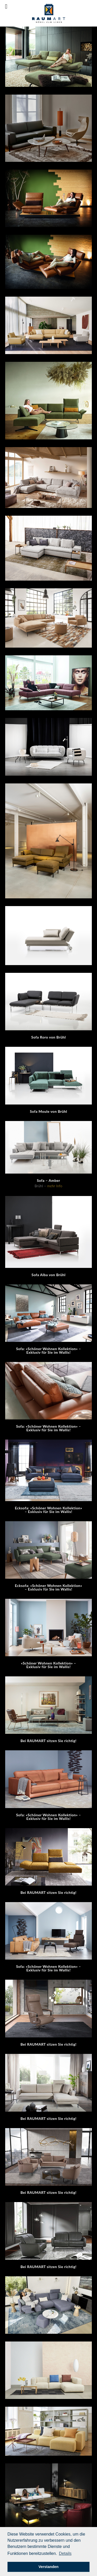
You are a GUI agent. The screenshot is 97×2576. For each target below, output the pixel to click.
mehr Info (54, 1186)
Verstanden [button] (49, 2567)
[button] (65, 2553)
